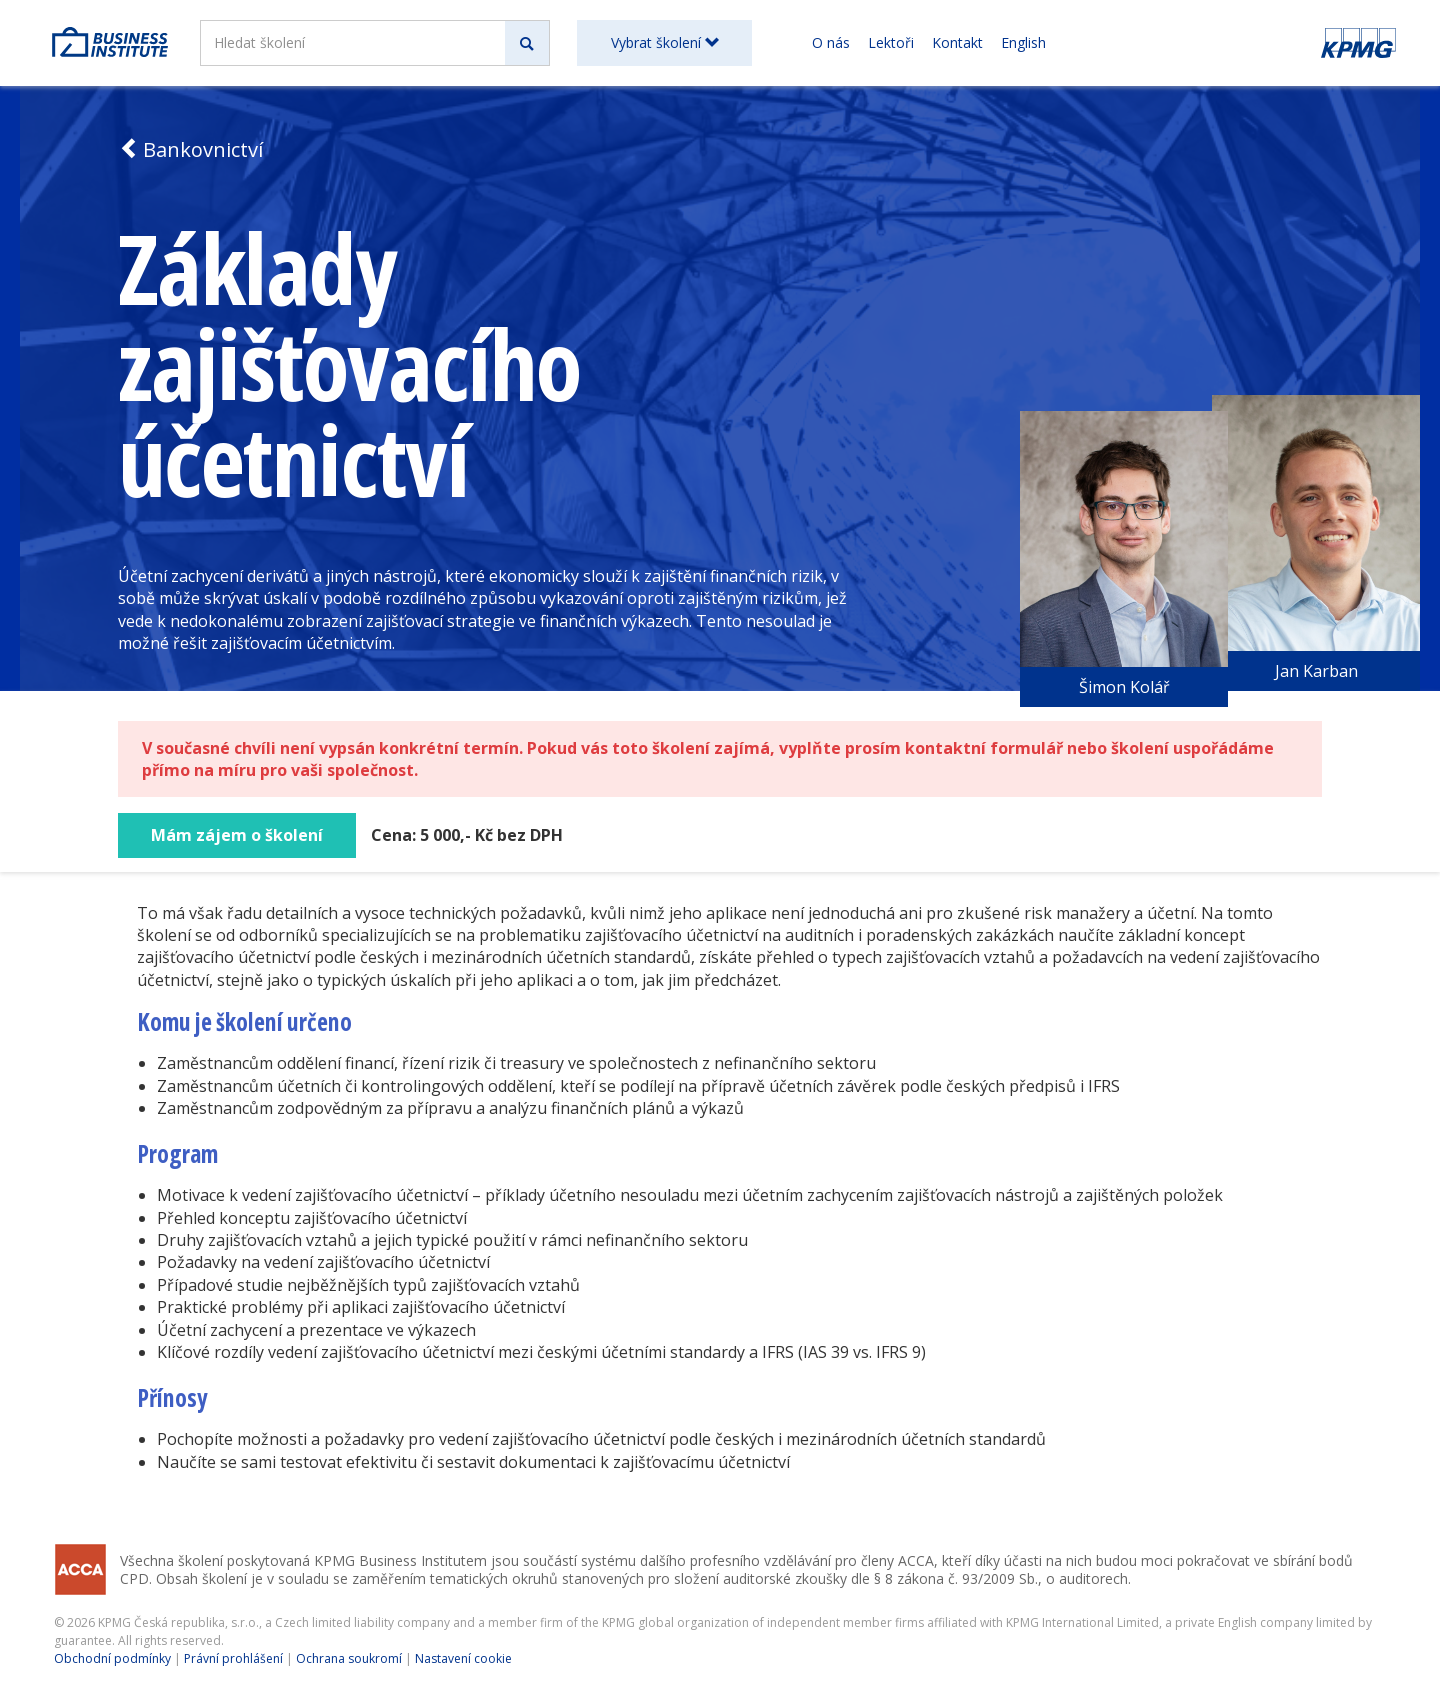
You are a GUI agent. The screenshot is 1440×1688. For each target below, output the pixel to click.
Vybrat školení (665, 42)
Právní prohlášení (233, 1658)
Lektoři (891, 42)
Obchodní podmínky (112, 1658)
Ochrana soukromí (349, 1658)
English (1023, 42)
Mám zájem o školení (237, 835)
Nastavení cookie (463, 1658)
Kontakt (957, 42)
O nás (831, 42)
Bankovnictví (190, 149)
